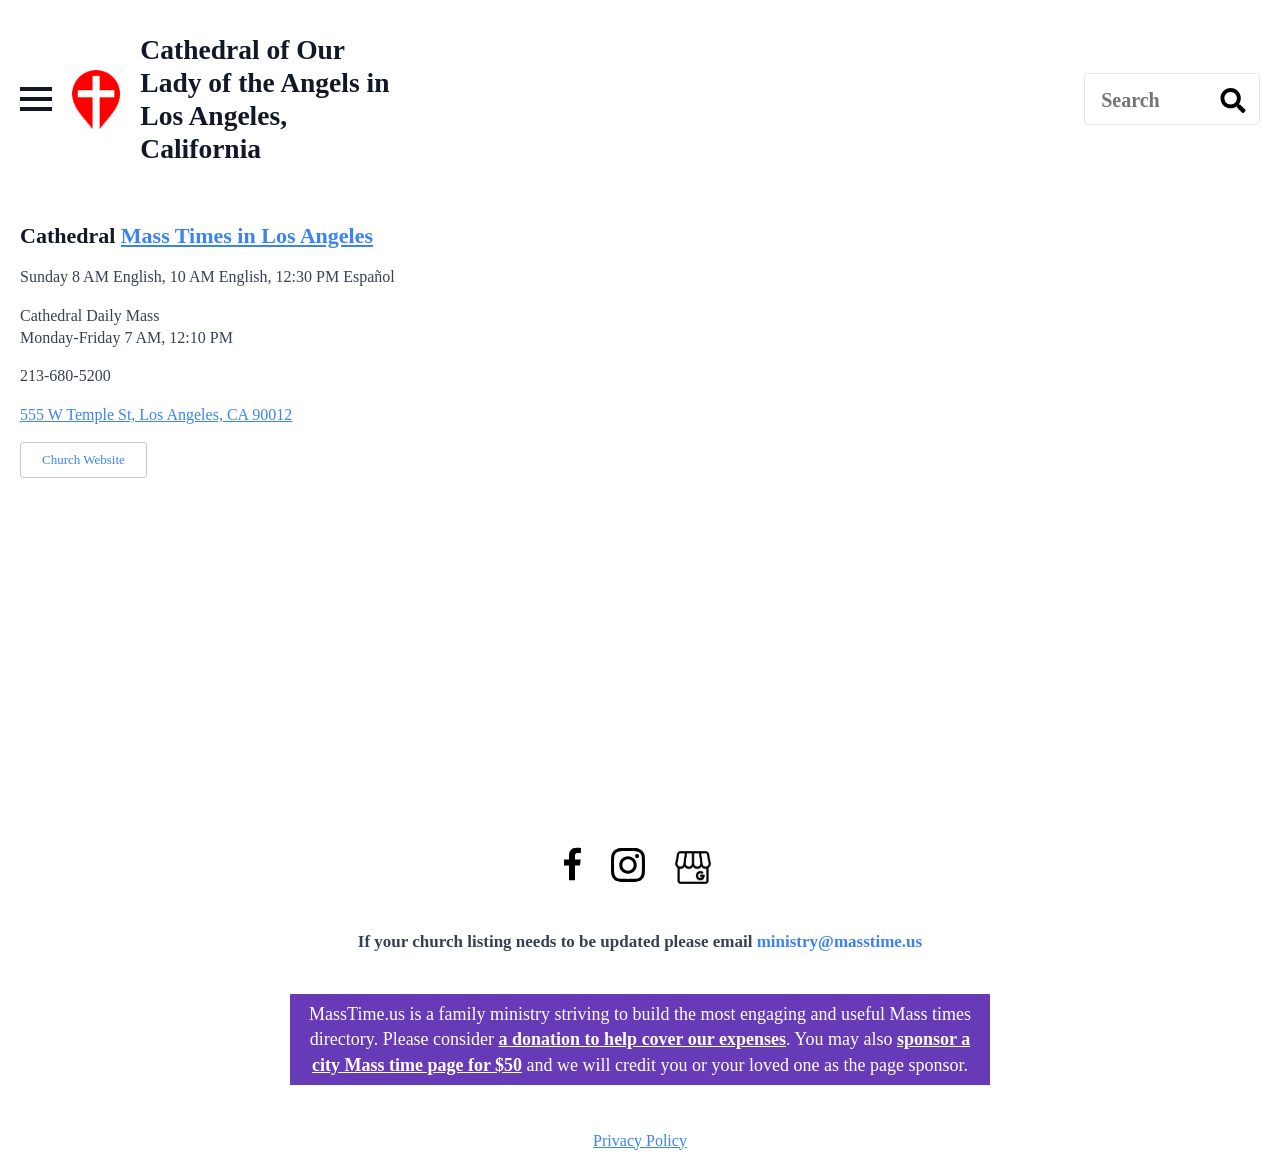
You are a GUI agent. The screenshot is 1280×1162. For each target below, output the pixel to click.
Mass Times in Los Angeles (247, 235)
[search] (1233, 100)
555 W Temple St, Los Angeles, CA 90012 (156, 414)
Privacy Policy (640, 1140)
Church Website (83, 459)
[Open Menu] (36, 99)
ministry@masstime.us (840, 941)
